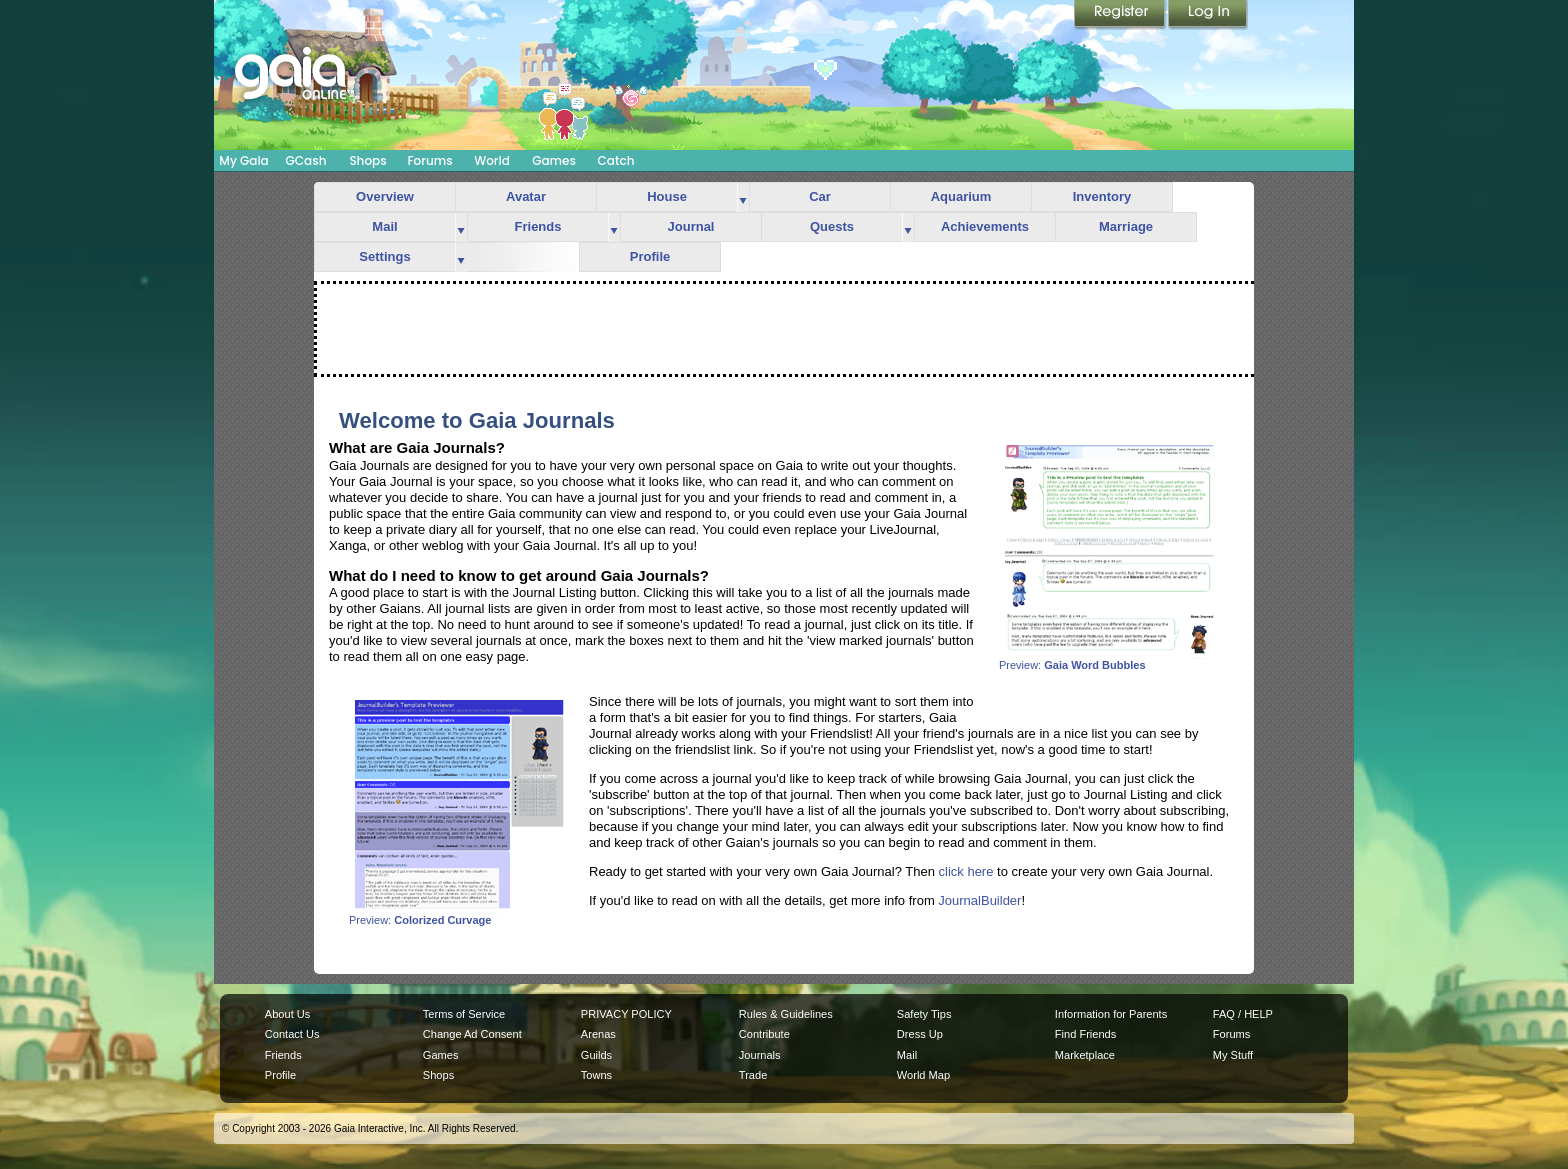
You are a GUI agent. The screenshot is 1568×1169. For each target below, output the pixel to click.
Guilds (596, 1055)
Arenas (598, 1034)
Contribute (764, 1034)
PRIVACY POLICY (626, 1014)
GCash (306, 160)
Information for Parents (1111, 1014)
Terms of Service (464, 1014)
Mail (384, 226)
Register (1121, 15)
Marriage (1126, 226)
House (667, 196)
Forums (429, 160)
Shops (367, 160)
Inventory (1102, 196)
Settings (384, 256)
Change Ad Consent (472, 1034)
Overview (385, 196)
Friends (538, 226)
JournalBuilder (979, 900)
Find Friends (1085, 1034)
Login (1208, 15)
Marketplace (1085, 1055)
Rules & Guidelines (786, 1014)
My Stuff (1233, 1055)
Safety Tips (924, 1014)
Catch (616, 160)
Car (820, 196)
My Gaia (243, 160)
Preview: (1109, 660)
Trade (753, 1075)
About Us (287, 1014)
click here (966, 871)
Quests (832, 226)
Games (554, 160)
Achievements (985, 226)
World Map (923, 1075)
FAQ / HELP (1243, 1014)
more (743, 197)
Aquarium (961, 196)
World (492, 160)
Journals (760, 1055)
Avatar (526, 196)
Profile (650, 256)
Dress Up (920, 1034)
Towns (596, 1075)
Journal (691, 226)
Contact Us (292, 1034)
